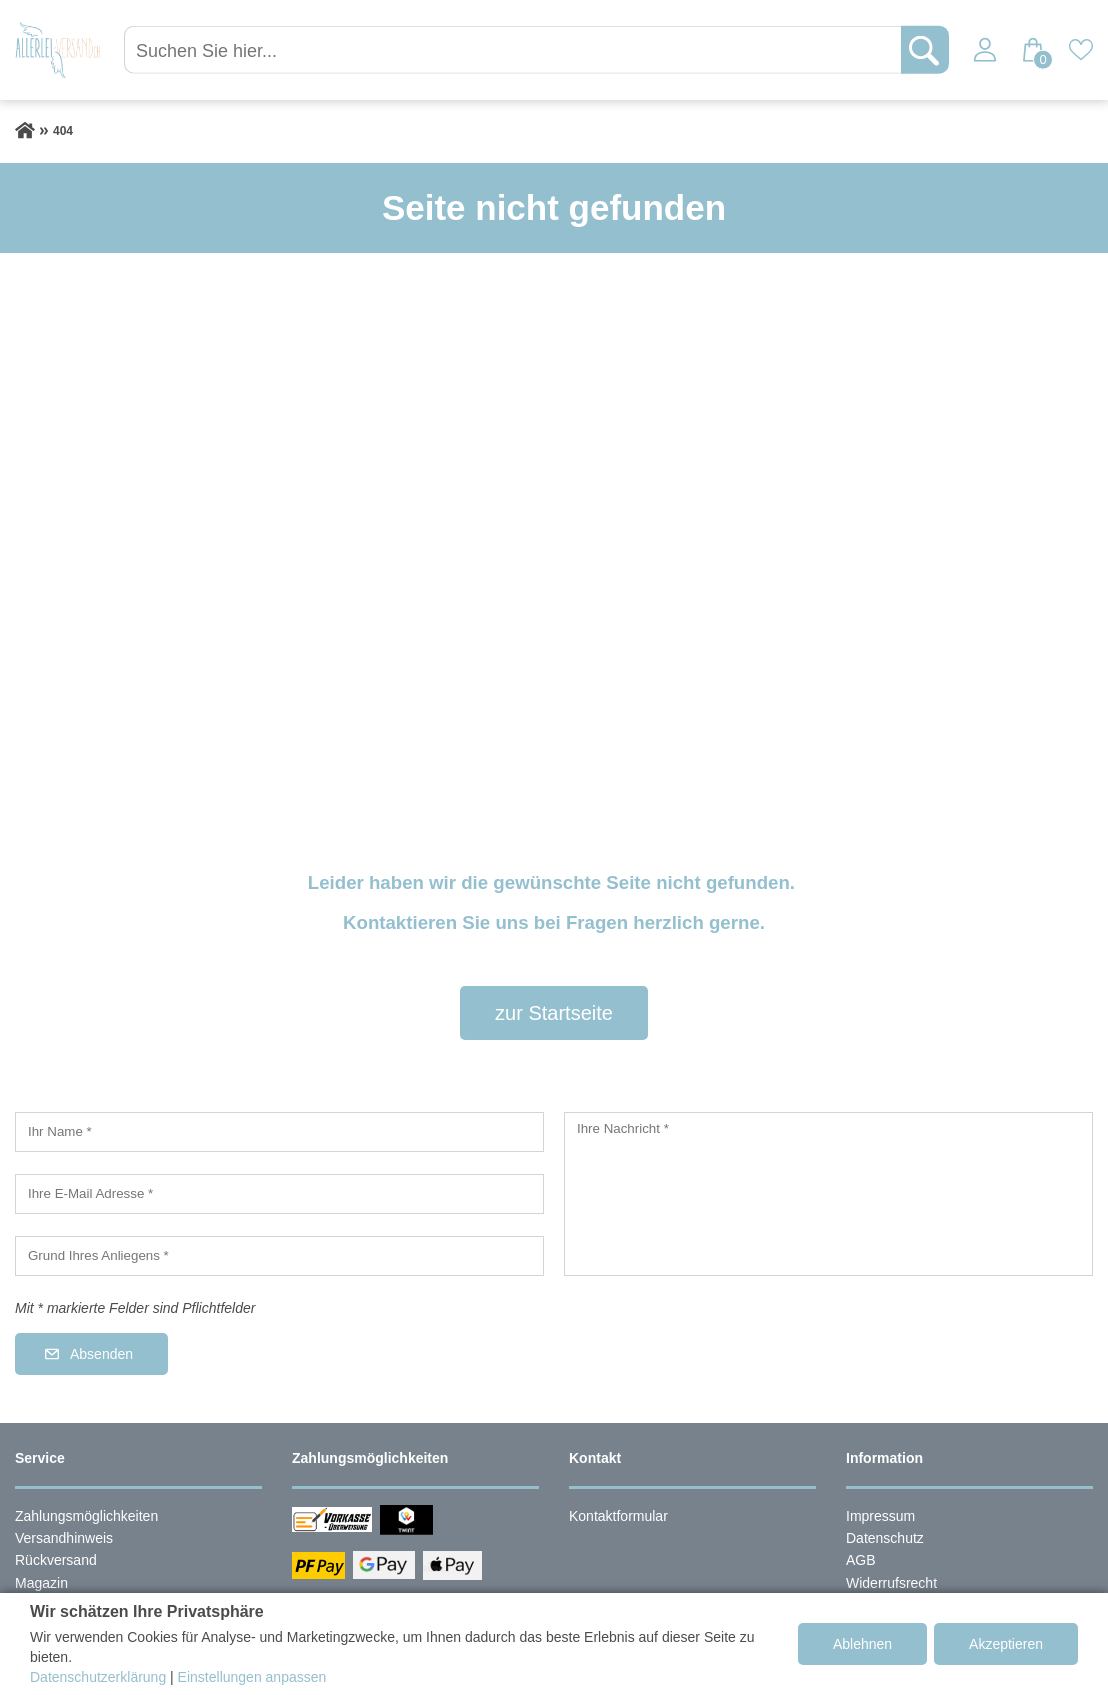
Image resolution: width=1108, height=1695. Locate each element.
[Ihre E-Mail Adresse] (279, 1194)
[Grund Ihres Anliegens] (279, 1256)
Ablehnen (862, 1644)
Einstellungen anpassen (252, 1677)
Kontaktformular (618, 1516)
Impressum (880, 1516)
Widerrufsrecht (891, 1583)
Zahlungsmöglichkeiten (86, 1516)
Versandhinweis (64, 1538)
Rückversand (56, 1560)
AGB (861, 1560)
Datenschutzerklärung (98, 1677)
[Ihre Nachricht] (828, 1194)
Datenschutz (885, 1538)
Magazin (41, 1583)
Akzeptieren (1006, 1644)
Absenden (101, 1354)
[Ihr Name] (279, 1132)
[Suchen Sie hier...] (517, 50)
